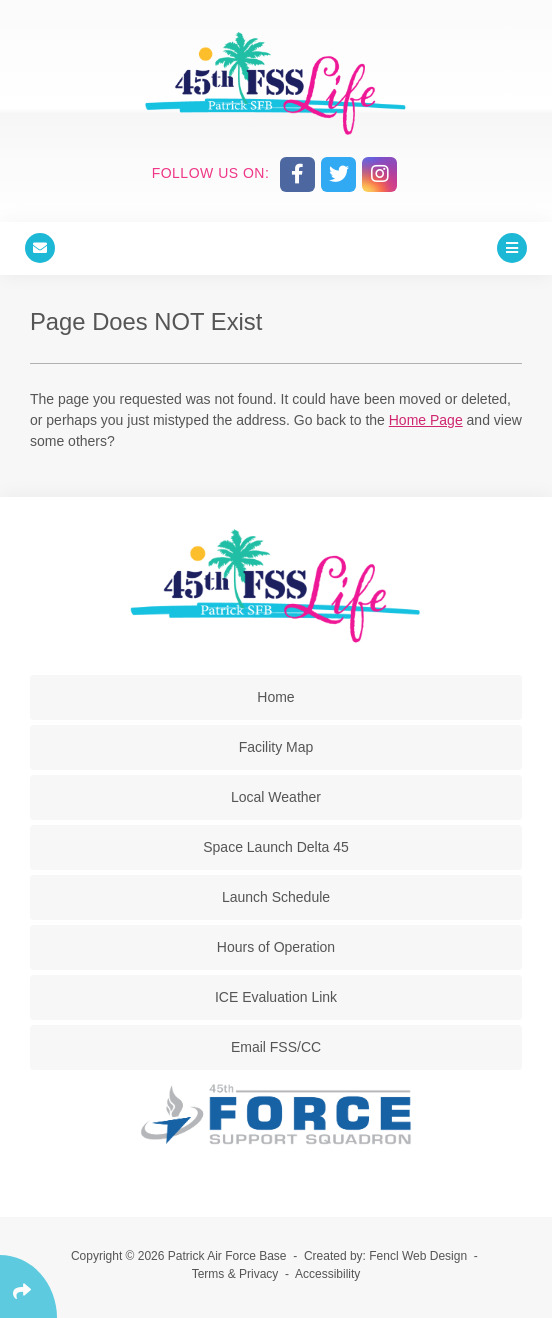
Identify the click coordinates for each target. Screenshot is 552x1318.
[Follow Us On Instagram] (379, 174)
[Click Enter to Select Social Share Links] (28, 1286)
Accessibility (327, 1274)
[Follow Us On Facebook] (297, 174)
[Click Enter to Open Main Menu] (512, 248)
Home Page (426, 420)
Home (275, 697)
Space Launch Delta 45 (276, 847)
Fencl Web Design (418, 1256)
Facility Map (276, 747)
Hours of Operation (276, 947)
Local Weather (276, 797)
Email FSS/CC (276, 1047)
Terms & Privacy (235, 1274)
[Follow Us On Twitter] (338, 174)
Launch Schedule (276, 897)
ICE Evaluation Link (276, 997)
